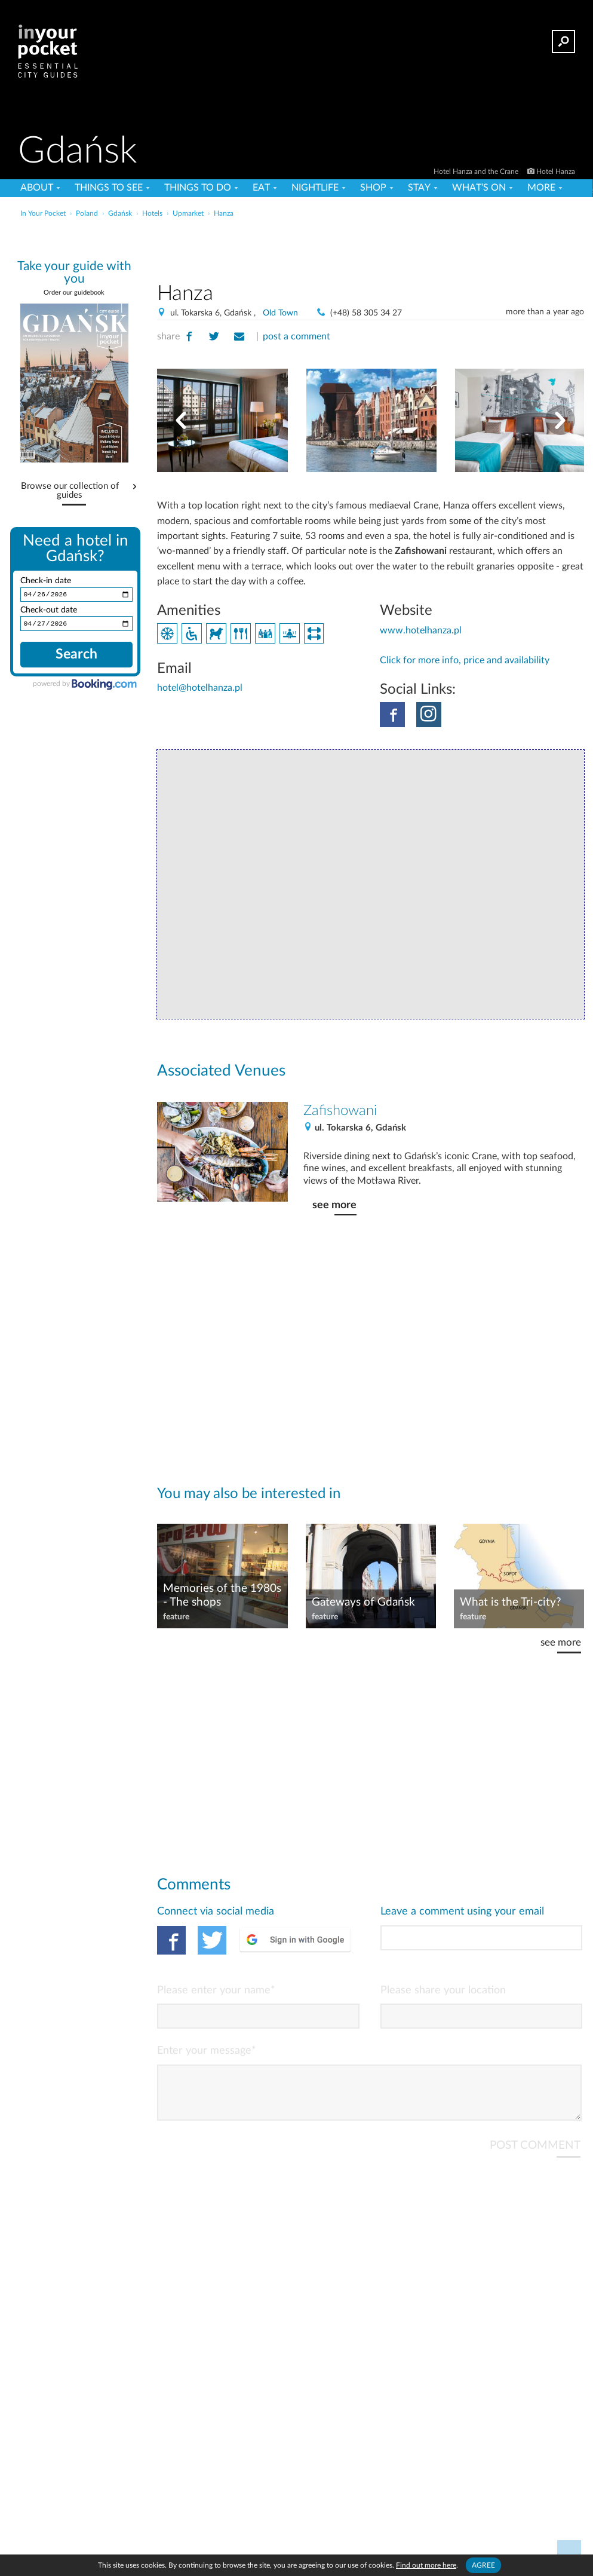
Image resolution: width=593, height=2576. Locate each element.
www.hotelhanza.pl (421, 630)
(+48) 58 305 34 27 (366, 313)
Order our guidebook (74, 292)
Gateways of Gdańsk (363, 1602)
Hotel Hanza (555, 171)
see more (334, 1205)
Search (76, 656)
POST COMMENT (535, 2155)
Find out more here (426, 2565)
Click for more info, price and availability (464, 660)
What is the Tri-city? (510, 1602)
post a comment (296, 336)
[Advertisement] (371, 247)
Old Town (280, 313)
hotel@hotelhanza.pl (199, 688)
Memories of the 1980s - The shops (222, 1595)
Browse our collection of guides (70, 491)
